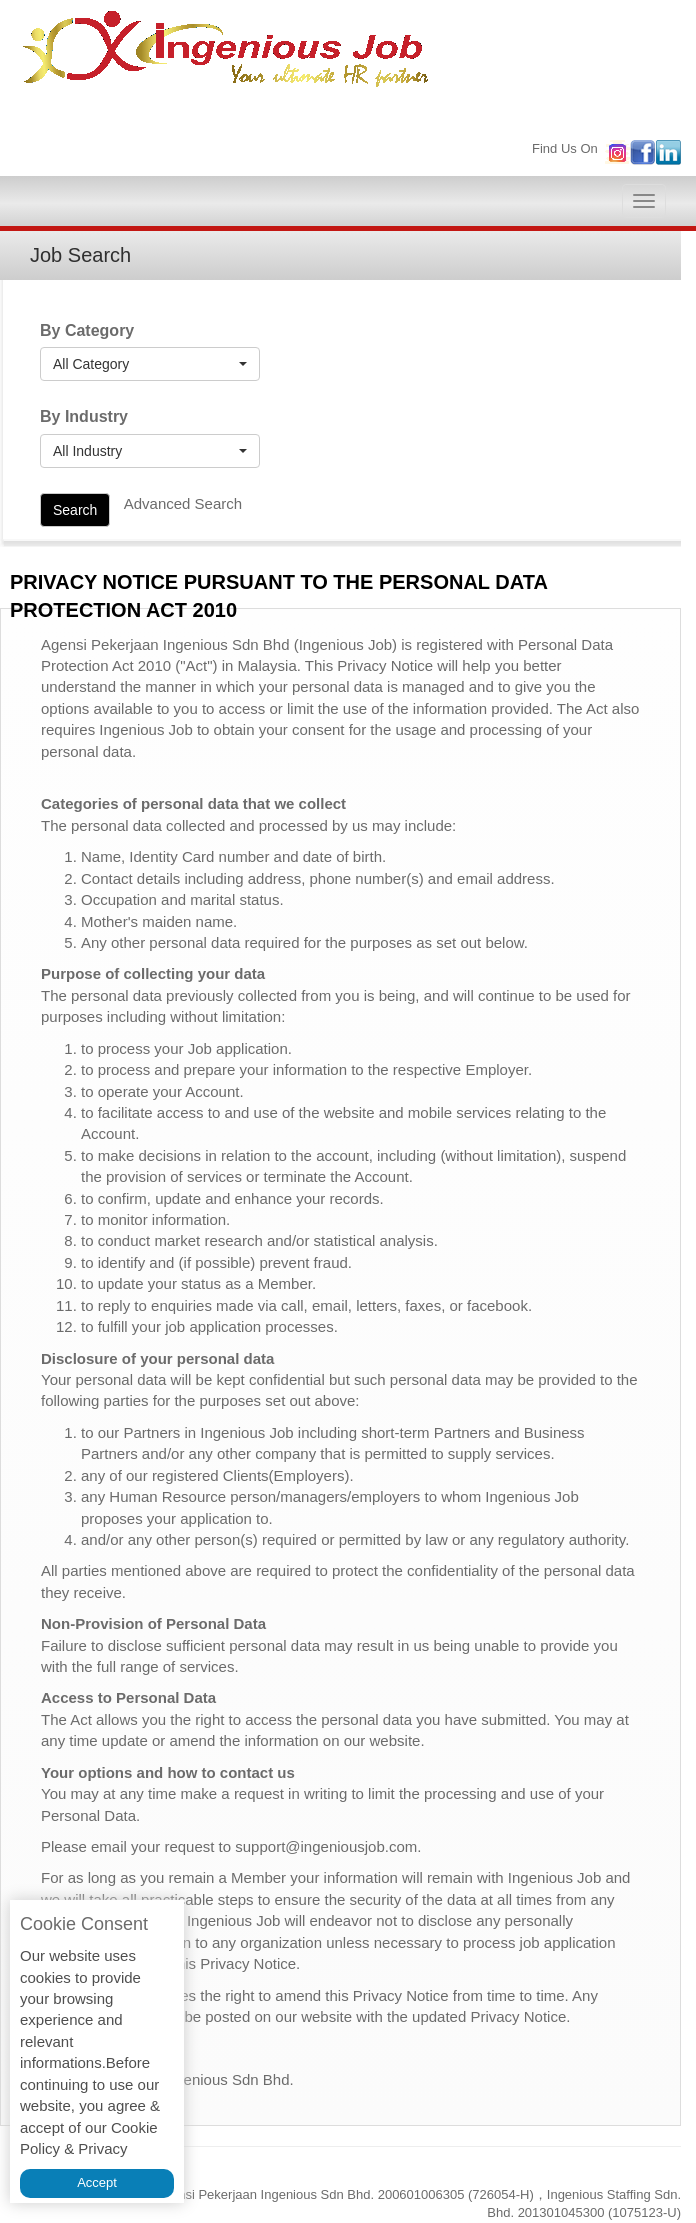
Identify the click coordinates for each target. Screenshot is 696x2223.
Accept (97, 2182)
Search (75, 510)
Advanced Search (183, 503)
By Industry (84, 416)
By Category (87, 330)
